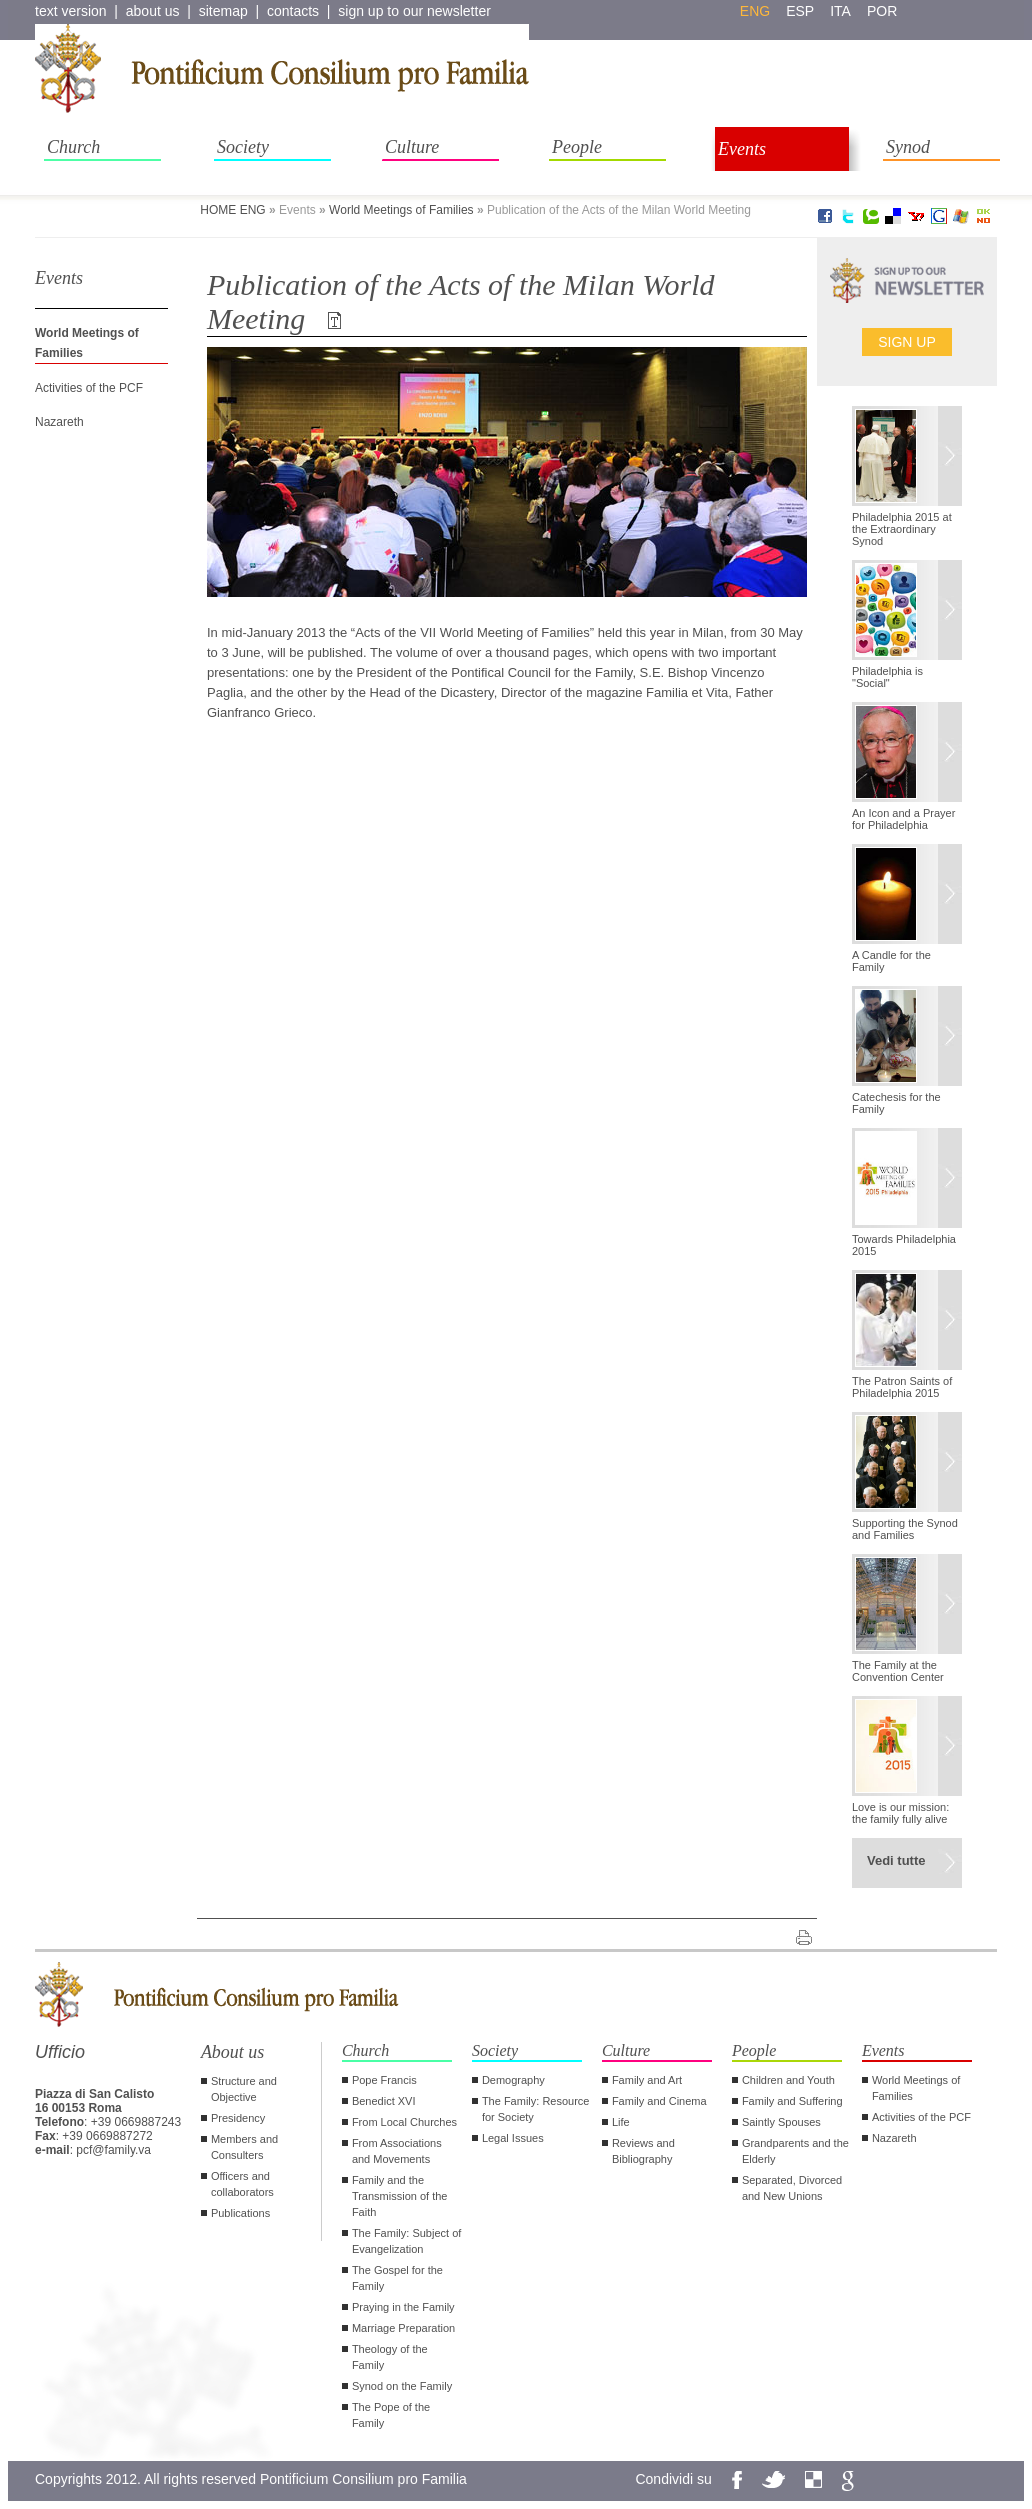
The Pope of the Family (391, 2415)
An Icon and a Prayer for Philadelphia (903, 819)
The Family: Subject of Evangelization (406, 2241)
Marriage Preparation (403, 2328)
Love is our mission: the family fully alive (900, 1813)
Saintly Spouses (781, 2122)
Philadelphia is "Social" (887, 677)
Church (73, 147)
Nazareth (59, 422)
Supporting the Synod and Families (905, 1529)
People (577, 147)
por (882, 11)
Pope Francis (384, 2080)
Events (742, 149)
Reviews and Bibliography (643, 2151)
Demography (513, 2080)
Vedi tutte (896, 1860)
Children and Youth (788, 2080)
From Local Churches (404, 2122)
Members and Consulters (244, 2147)
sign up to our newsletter (414, 11)
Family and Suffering (792, 2101)
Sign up (907, 342)
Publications (240, 2213)
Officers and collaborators (242, 2184)
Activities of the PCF (89, 388)
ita (840, 11)
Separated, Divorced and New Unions (792, 2188)
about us (153, 11)
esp (800, 11)
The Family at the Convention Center (898, 1671)
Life (621, 2122)
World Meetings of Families (401, 210)
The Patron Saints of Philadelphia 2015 (902, 1387)
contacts (293, 11)
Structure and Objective (244, 2089)
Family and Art (647, 2080)
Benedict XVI (384, 2101)
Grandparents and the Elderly (795, 2151)
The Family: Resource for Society (536, 2109)
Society (243, 147)
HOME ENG (232, 210)
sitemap (223, 11)
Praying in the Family (403, 2307)
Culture (412, 147)
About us (233, 2052)
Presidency (238, 2118)
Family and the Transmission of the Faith (400, 2196)
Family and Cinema (659, 2101)
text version (71, 11)
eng (755, 11)
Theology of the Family (390, 2357)
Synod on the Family (402, 2386)
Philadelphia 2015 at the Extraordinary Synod (902, 529)
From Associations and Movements (397, 2151)
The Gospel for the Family (397, 2278)
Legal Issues (513, 2138)
